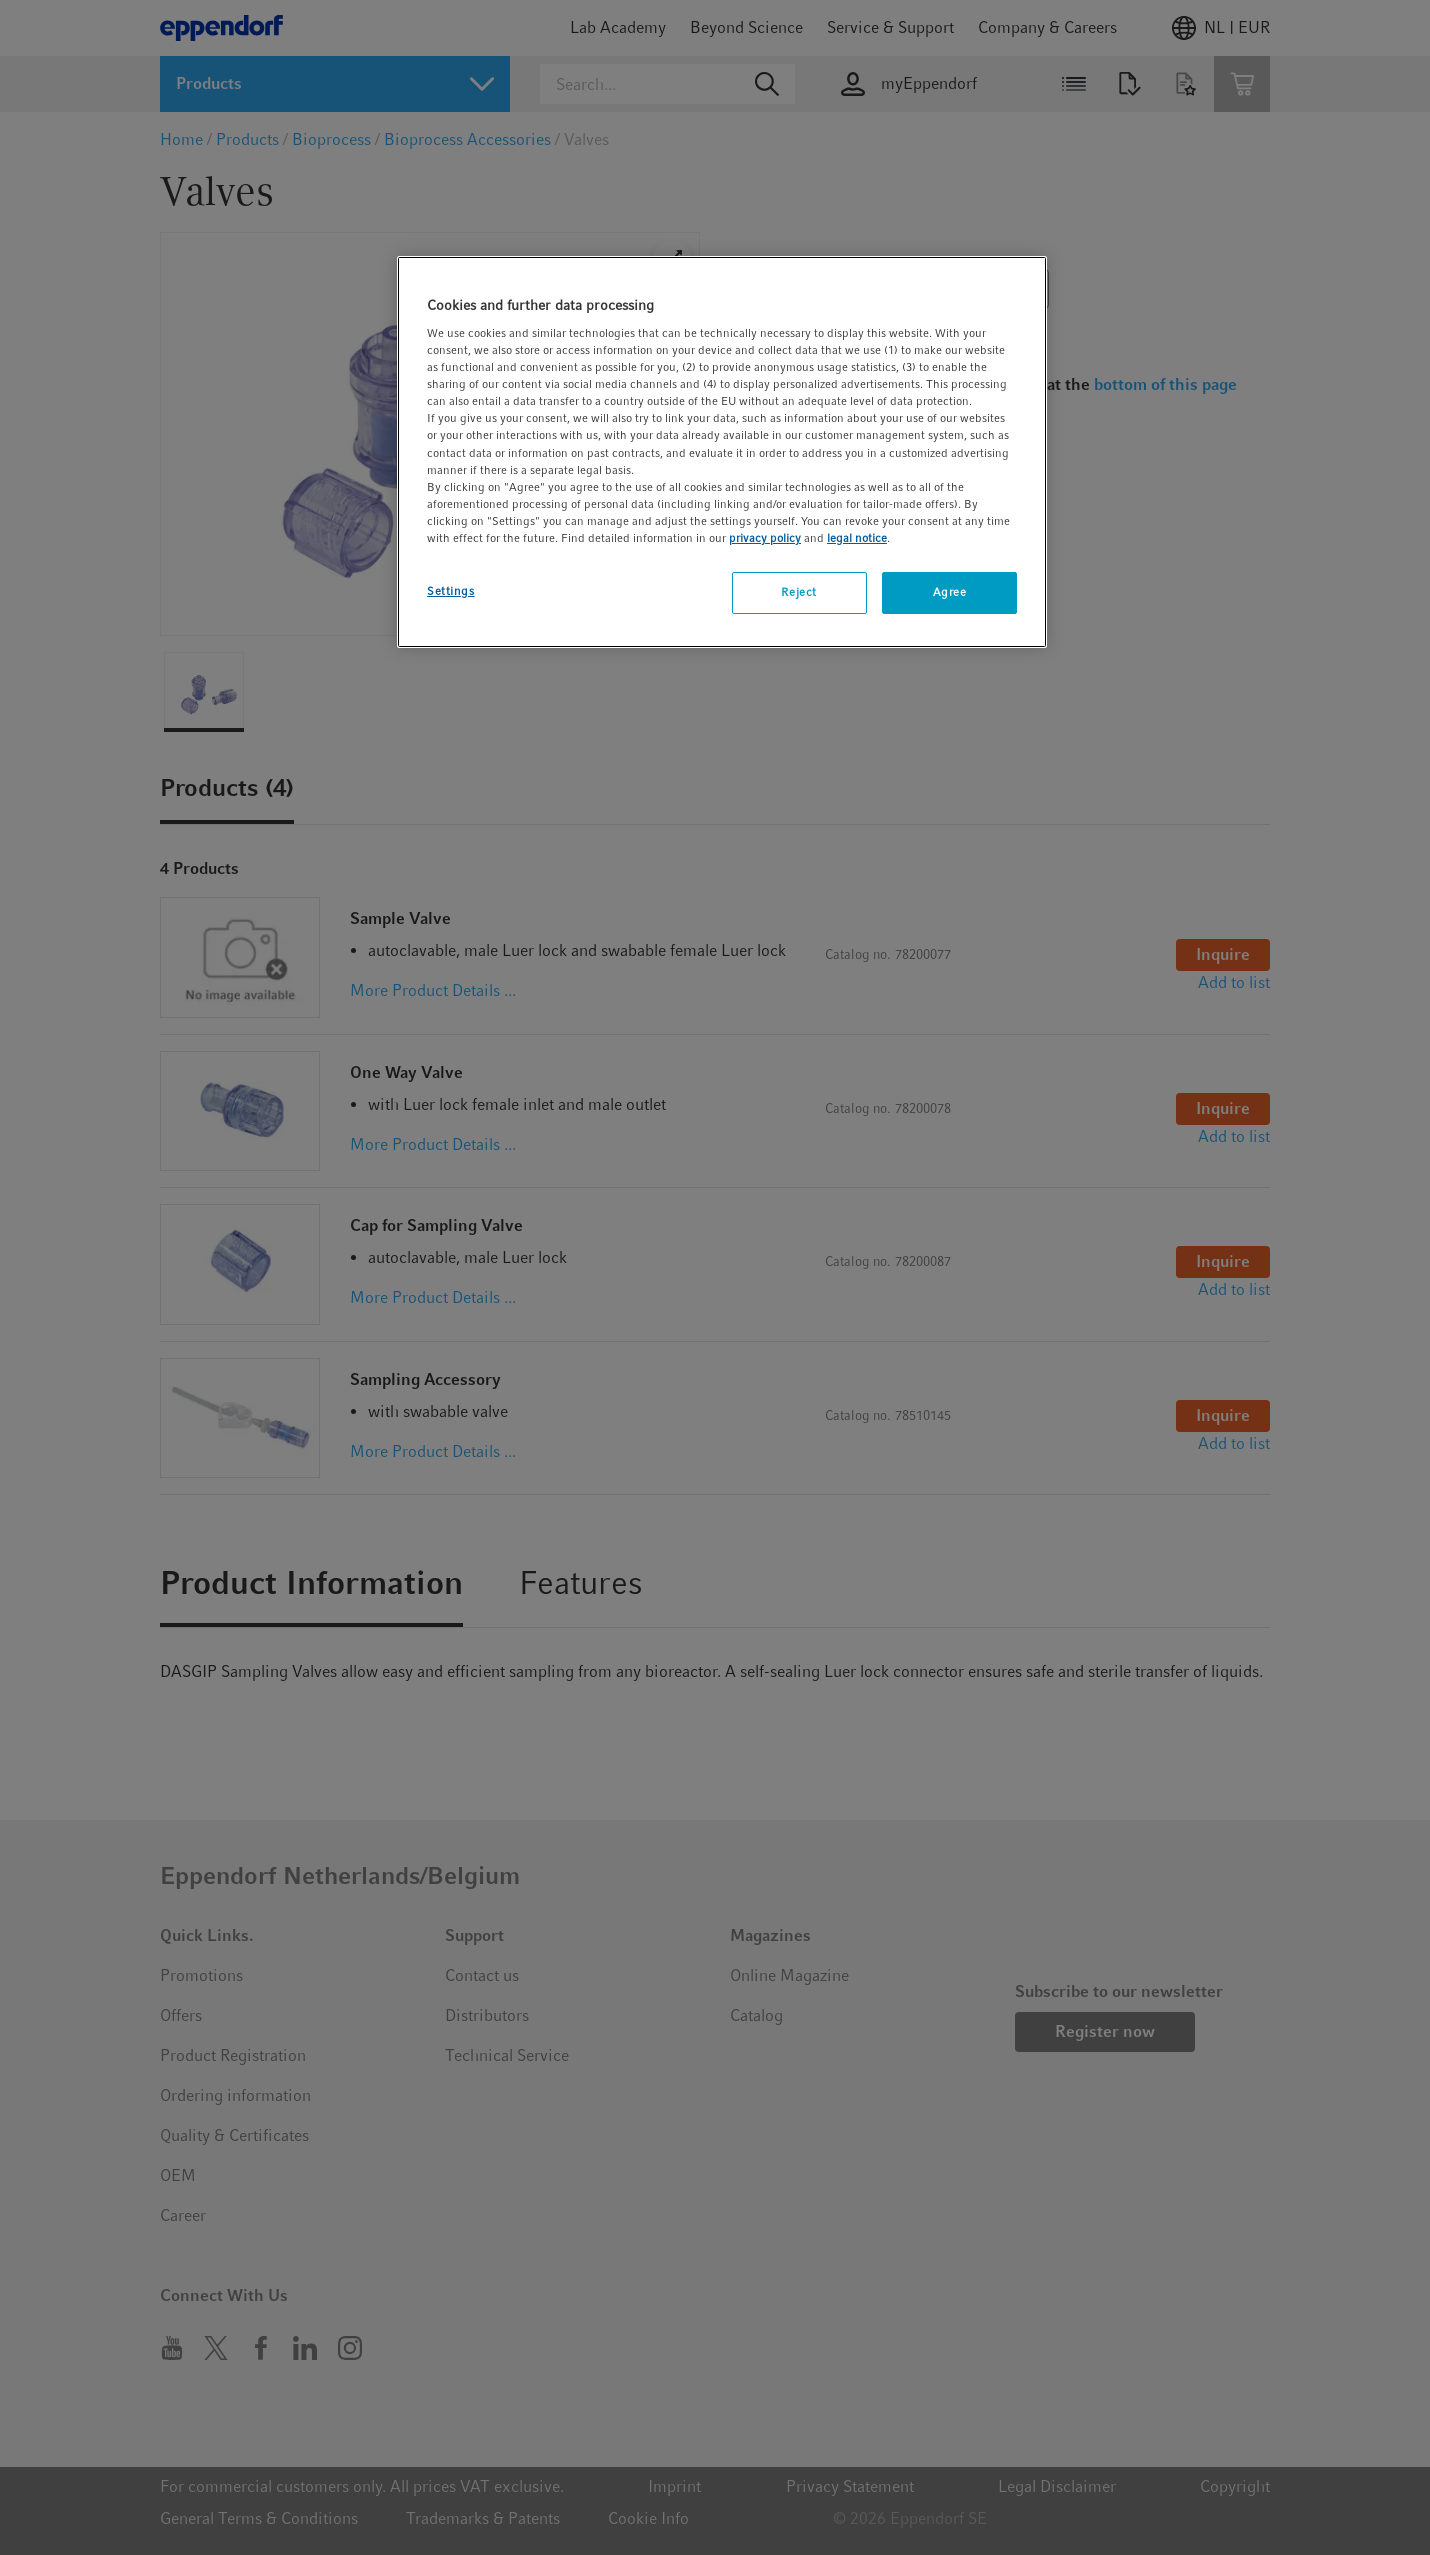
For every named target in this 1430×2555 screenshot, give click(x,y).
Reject (798, 592)
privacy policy (765, 538)
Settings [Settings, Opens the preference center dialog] (451, 591)
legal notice (857, 538)
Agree (950, 592)
